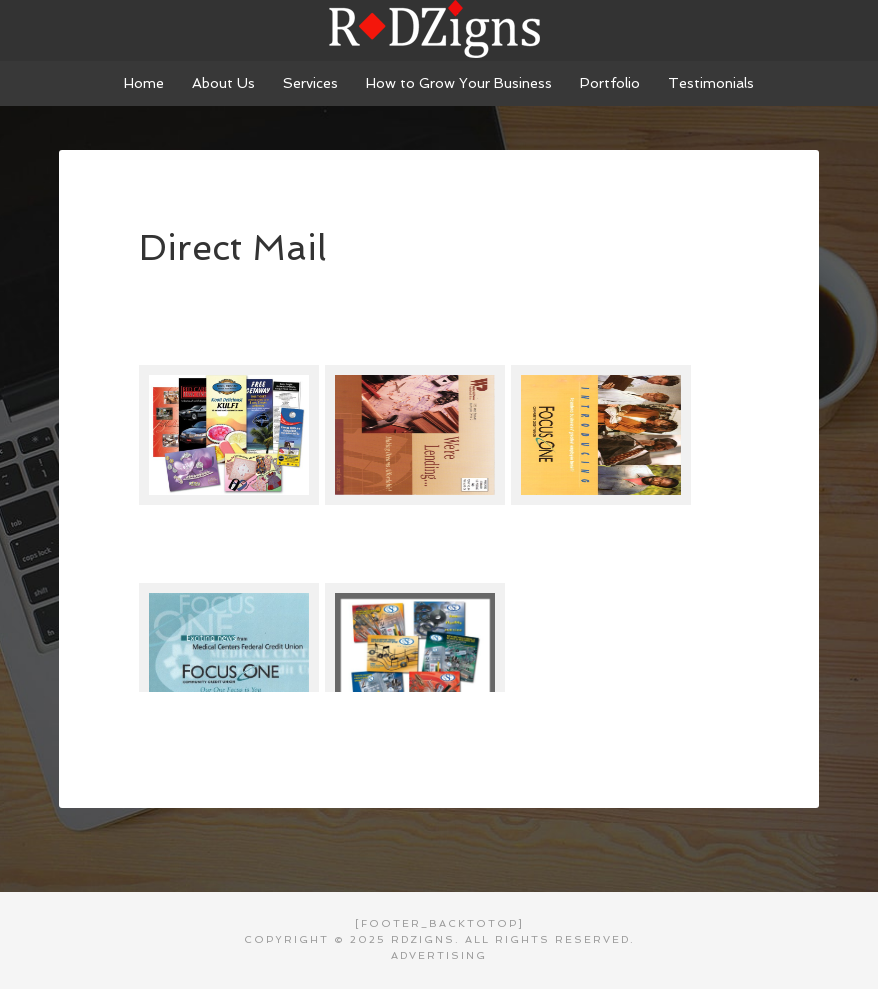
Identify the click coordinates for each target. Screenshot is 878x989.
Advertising (439, 955)
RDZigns (439, 30)
